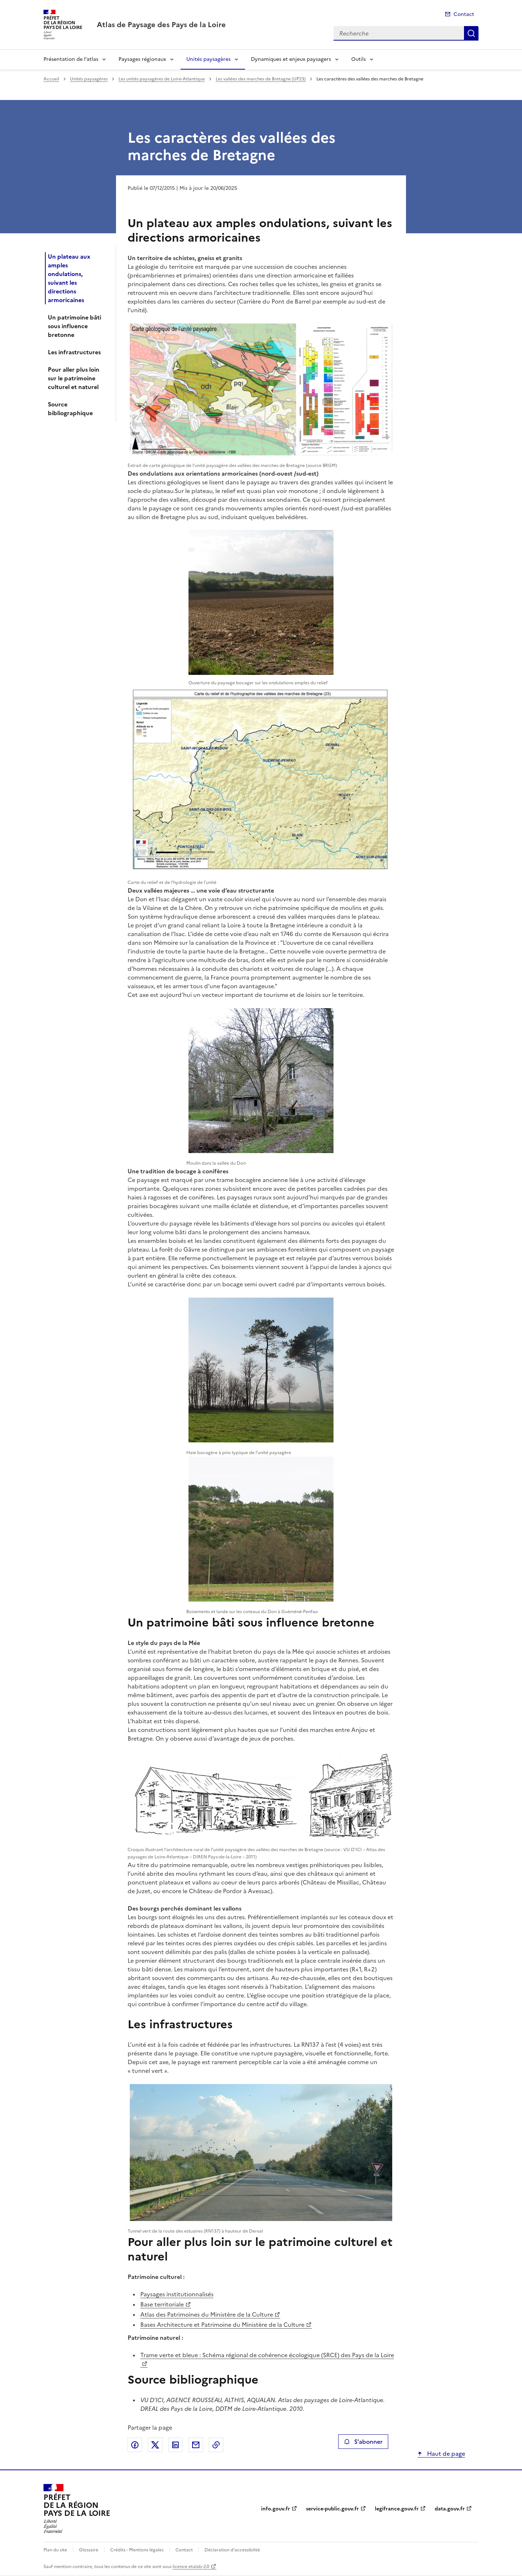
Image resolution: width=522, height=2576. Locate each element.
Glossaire (88, 2550)
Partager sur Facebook (135, 2445)
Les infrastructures (74, 352)
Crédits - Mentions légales (136, 2550)
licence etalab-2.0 (191, 2566)
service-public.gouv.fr (332, 2509)
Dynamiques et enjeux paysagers (291, 59)
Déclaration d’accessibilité (232, 2550)
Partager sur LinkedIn (175, 2445)
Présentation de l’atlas (71, 59)
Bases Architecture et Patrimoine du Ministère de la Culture (222, 2324)
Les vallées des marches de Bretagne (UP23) (261, 79)
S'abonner (363, 2441)
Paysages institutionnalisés (177, 2294)
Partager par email (195, 2445)
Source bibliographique (70, 408)
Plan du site (55, 2550)
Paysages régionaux (142, 59)
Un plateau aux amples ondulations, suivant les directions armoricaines (69, 278)
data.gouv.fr (450, 2509)
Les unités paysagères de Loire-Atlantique (162, 79)
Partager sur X (155, 2445)
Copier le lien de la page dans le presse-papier (216, 2445)
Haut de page (445, 2453)
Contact (463, 14)
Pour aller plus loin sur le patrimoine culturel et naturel (73, 378)
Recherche (471, 33)
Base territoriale (162, 2304)
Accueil (51, 79)
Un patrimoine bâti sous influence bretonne (74, 326)
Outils (358, 59)
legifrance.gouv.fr (397, 2509)
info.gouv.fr (275, 2509)
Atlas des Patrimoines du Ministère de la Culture (206, 2314)
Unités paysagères (208, 59)
